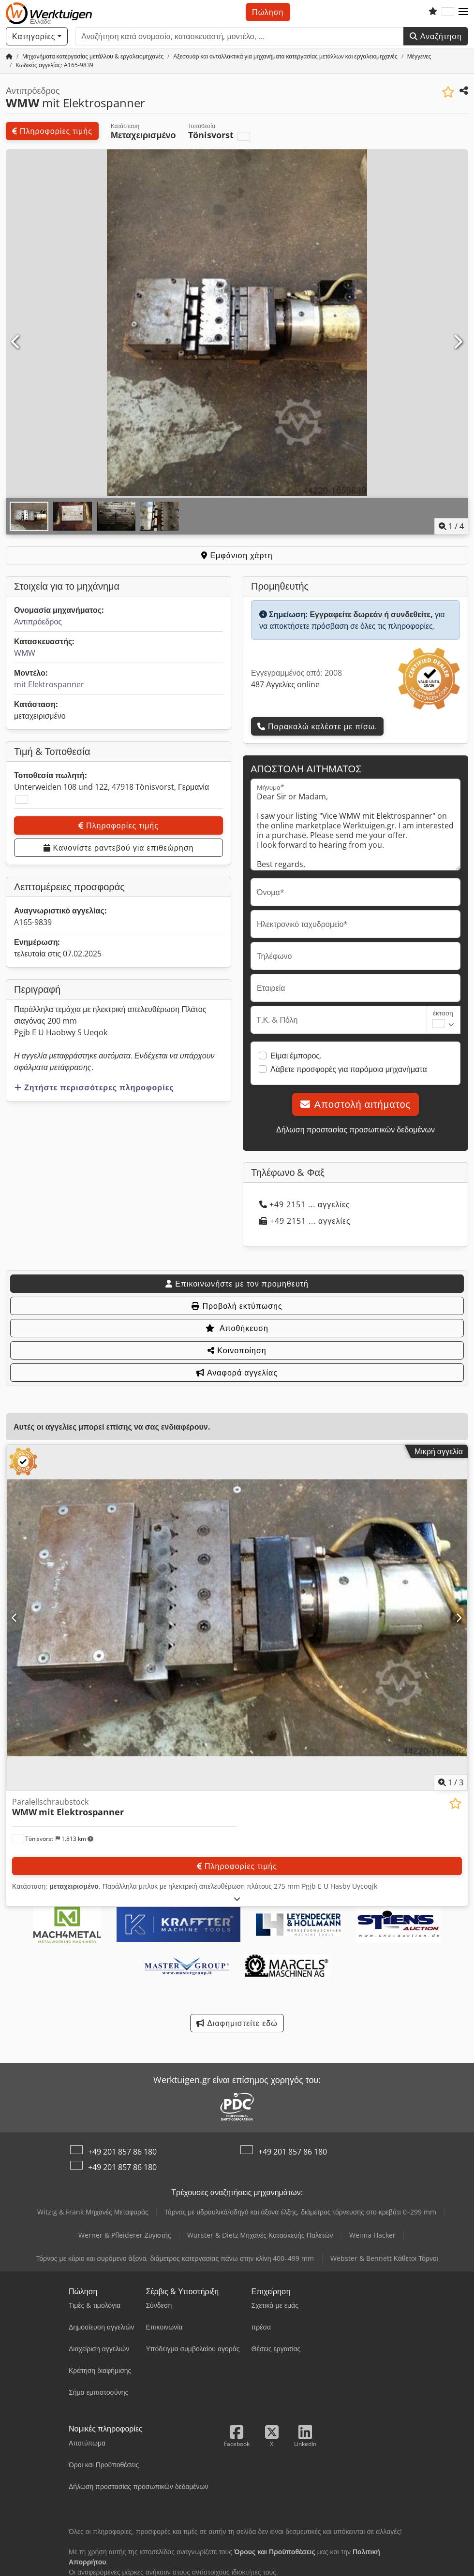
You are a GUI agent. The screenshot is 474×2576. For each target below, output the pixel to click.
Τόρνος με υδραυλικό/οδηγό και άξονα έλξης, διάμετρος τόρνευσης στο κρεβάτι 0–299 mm (300, 2211)
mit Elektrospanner (49, 684)
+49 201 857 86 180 (122, 2151)
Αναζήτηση (436, 36)
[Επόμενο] (457, 342)
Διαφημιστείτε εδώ (236, 2023)
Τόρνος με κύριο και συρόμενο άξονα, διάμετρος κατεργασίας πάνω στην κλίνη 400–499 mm (175, 2258)
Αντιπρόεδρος (38, 621)
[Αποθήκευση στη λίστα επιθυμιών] (448, 92)
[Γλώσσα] (448, 12)
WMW (24, 653)
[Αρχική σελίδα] (9, 56)
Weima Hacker (372, 2235)
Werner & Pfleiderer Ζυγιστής (124, 2235)
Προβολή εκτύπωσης (237, 1306)
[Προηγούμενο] (16, 342)
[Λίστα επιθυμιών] (433, 12)
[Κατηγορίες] (37, 36)
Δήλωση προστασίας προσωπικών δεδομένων (355, 1129)
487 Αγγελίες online (285, 684)
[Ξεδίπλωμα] (237, 1898)
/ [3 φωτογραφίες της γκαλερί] (450, 1782)
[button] (463, 12)
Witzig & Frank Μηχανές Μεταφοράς (92, 2211)
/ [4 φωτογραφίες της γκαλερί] (451, 526)
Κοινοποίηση (237, 1350)
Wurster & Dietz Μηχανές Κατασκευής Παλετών (260, 2235)
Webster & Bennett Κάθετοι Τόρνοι (384, 2258)
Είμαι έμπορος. (296, 1055)
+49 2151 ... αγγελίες (304, 1204)
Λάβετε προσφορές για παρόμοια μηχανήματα (348, 1069)
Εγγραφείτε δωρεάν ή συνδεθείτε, (371, 614)
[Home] (92, 56)
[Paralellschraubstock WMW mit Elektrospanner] (237, 1617)
